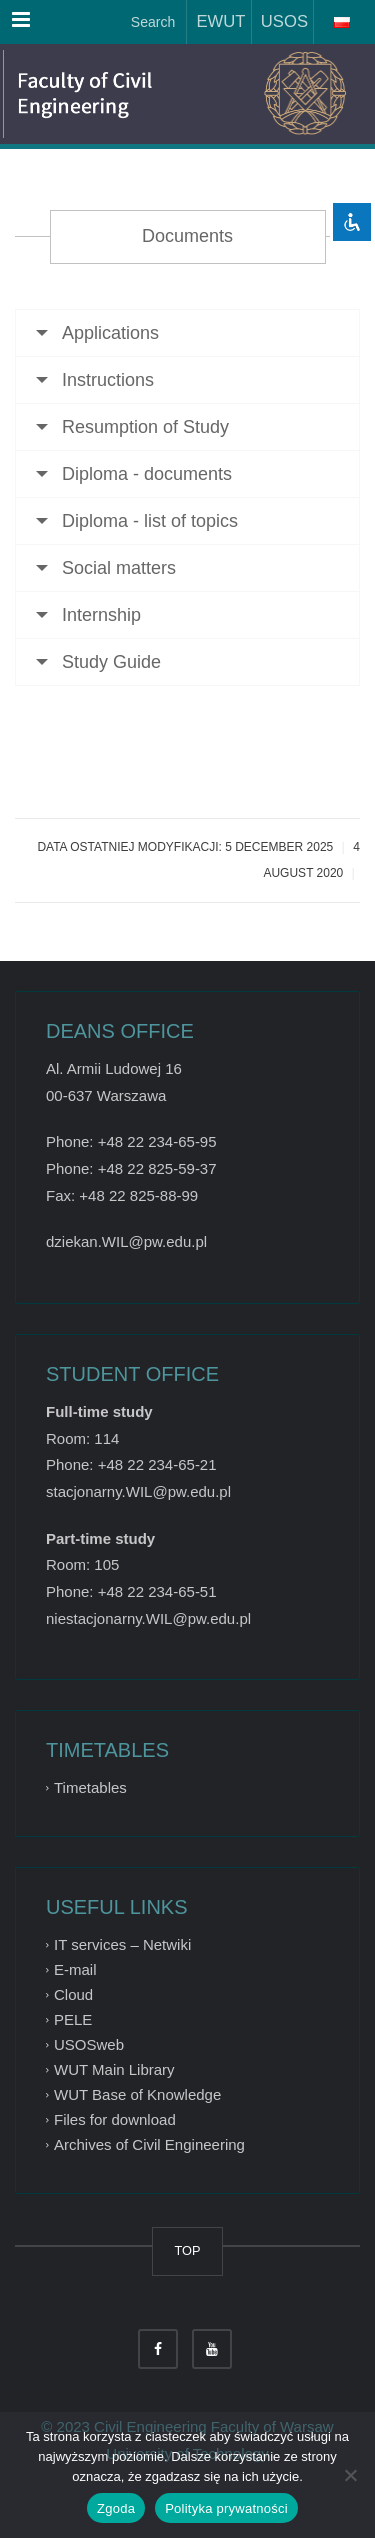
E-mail (75, 1969)
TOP (188, 2250)
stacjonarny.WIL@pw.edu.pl (138, 1491)
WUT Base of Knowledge (137, 2094)
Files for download (115, 2119)
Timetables (90, 1787)
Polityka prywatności (226, 2508)
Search (151, 22)
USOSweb (89, 2044)
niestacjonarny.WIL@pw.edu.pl (148, 1618)
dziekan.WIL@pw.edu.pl (126, 1241)
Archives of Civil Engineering (149, 2144)
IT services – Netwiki (122, 1944)
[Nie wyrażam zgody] (350, 2475)
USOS (280, 21)
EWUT (216, 21)
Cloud (73, 1994)
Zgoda (116, 2508)
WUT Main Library (114, 2069)
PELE (73, 2019)
